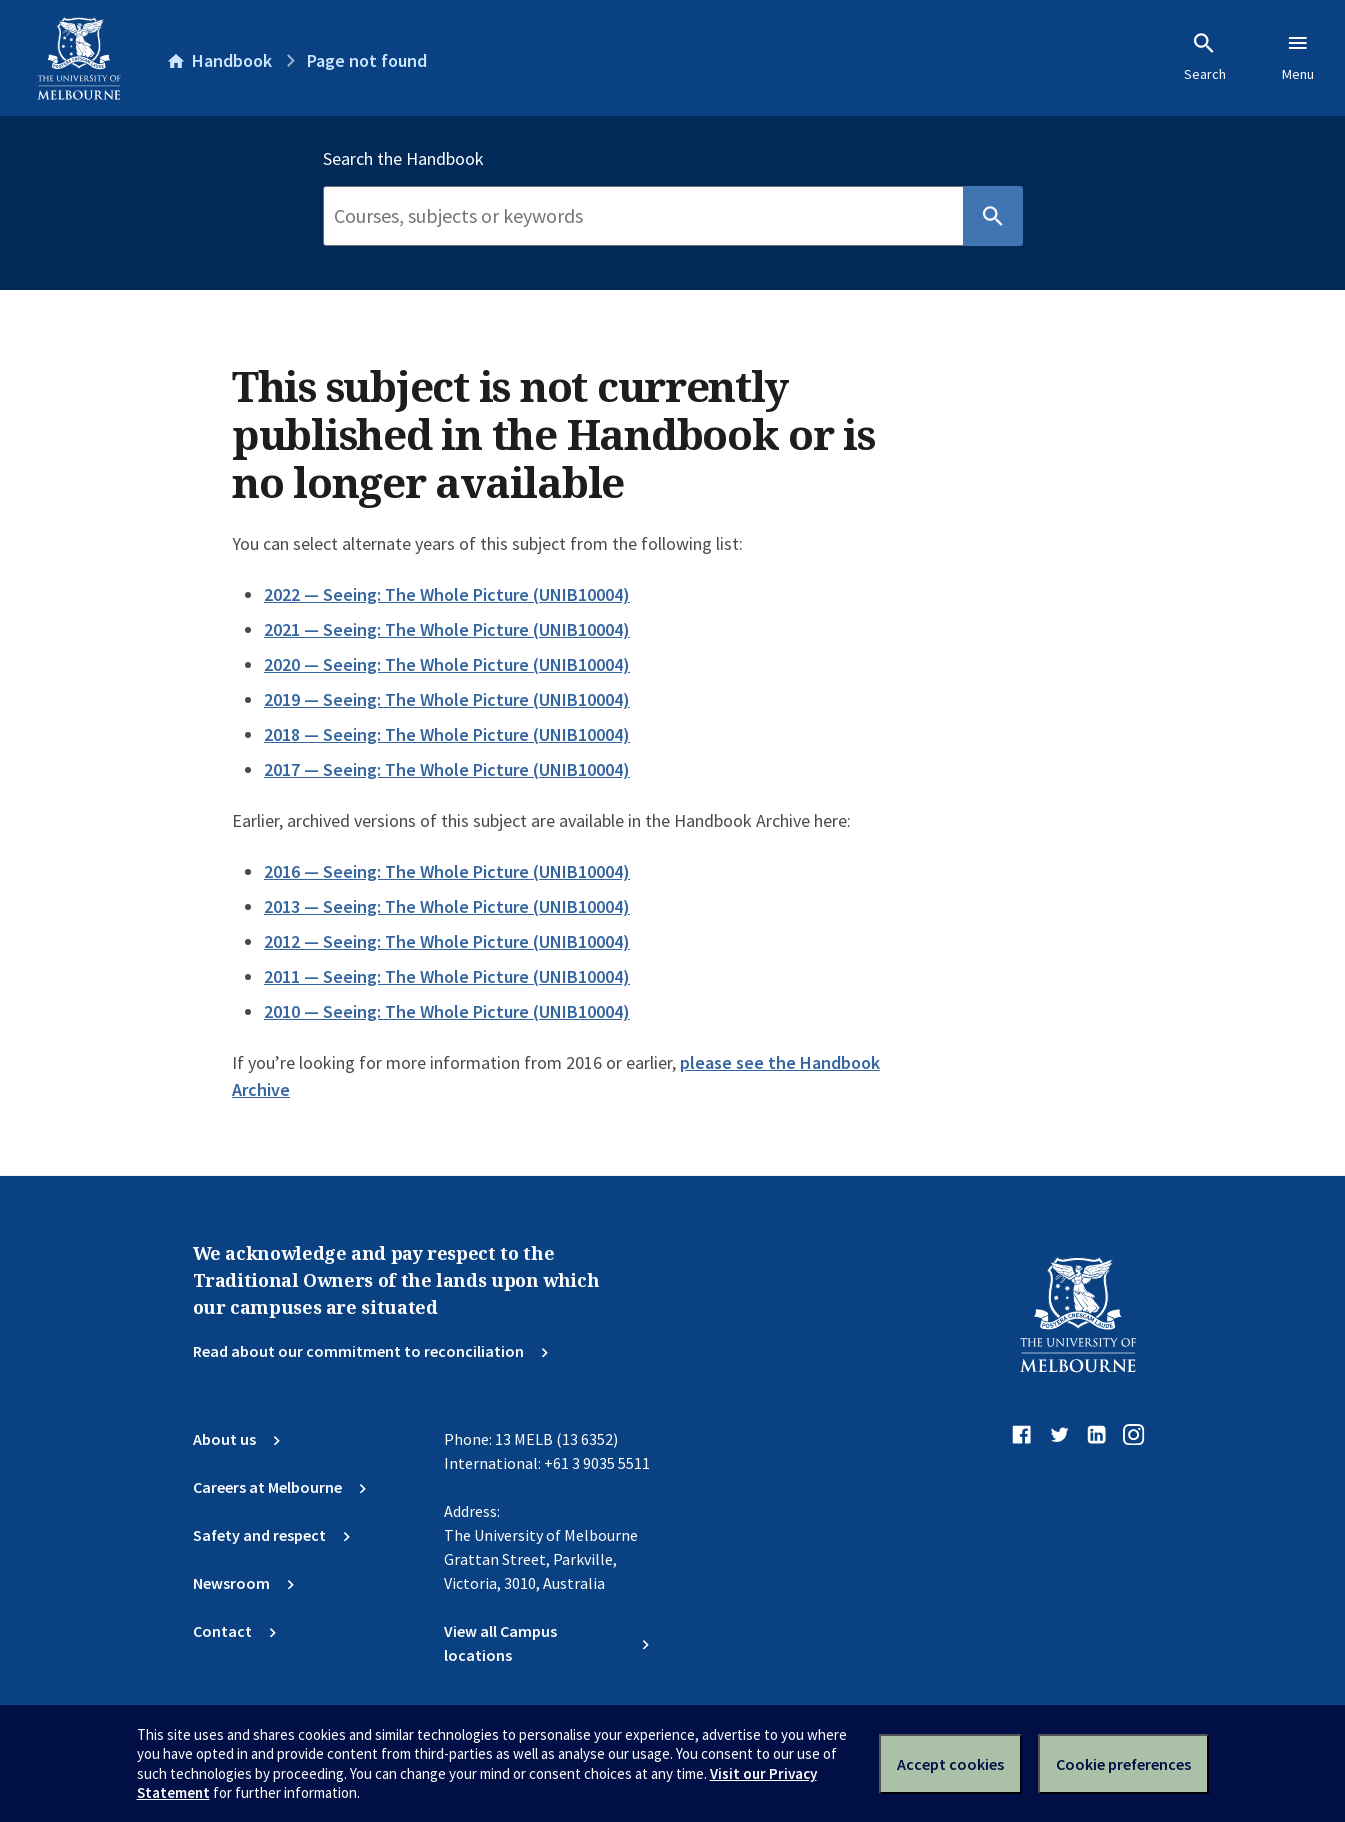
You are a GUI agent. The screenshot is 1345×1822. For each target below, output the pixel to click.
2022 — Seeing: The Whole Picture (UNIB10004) (447, 594)
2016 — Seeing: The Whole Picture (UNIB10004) (447, 871)
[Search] (643, 216)
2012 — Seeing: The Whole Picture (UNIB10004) (447, 941)
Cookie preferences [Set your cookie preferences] (1123, 1764)
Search (1205, 57)
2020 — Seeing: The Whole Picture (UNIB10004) (447, 664)
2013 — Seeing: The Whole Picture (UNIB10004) (447, 906)
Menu (1298, 57)
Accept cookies (950, 1764)
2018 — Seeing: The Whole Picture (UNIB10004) (447, 734)
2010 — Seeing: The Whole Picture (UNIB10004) (447, 1011)
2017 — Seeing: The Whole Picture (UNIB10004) (447, 769)
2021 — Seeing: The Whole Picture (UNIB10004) (447, 629)
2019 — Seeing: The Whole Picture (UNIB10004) (447, 699)
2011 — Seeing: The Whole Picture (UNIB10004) (447, 976)
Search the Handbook (403, 159)
